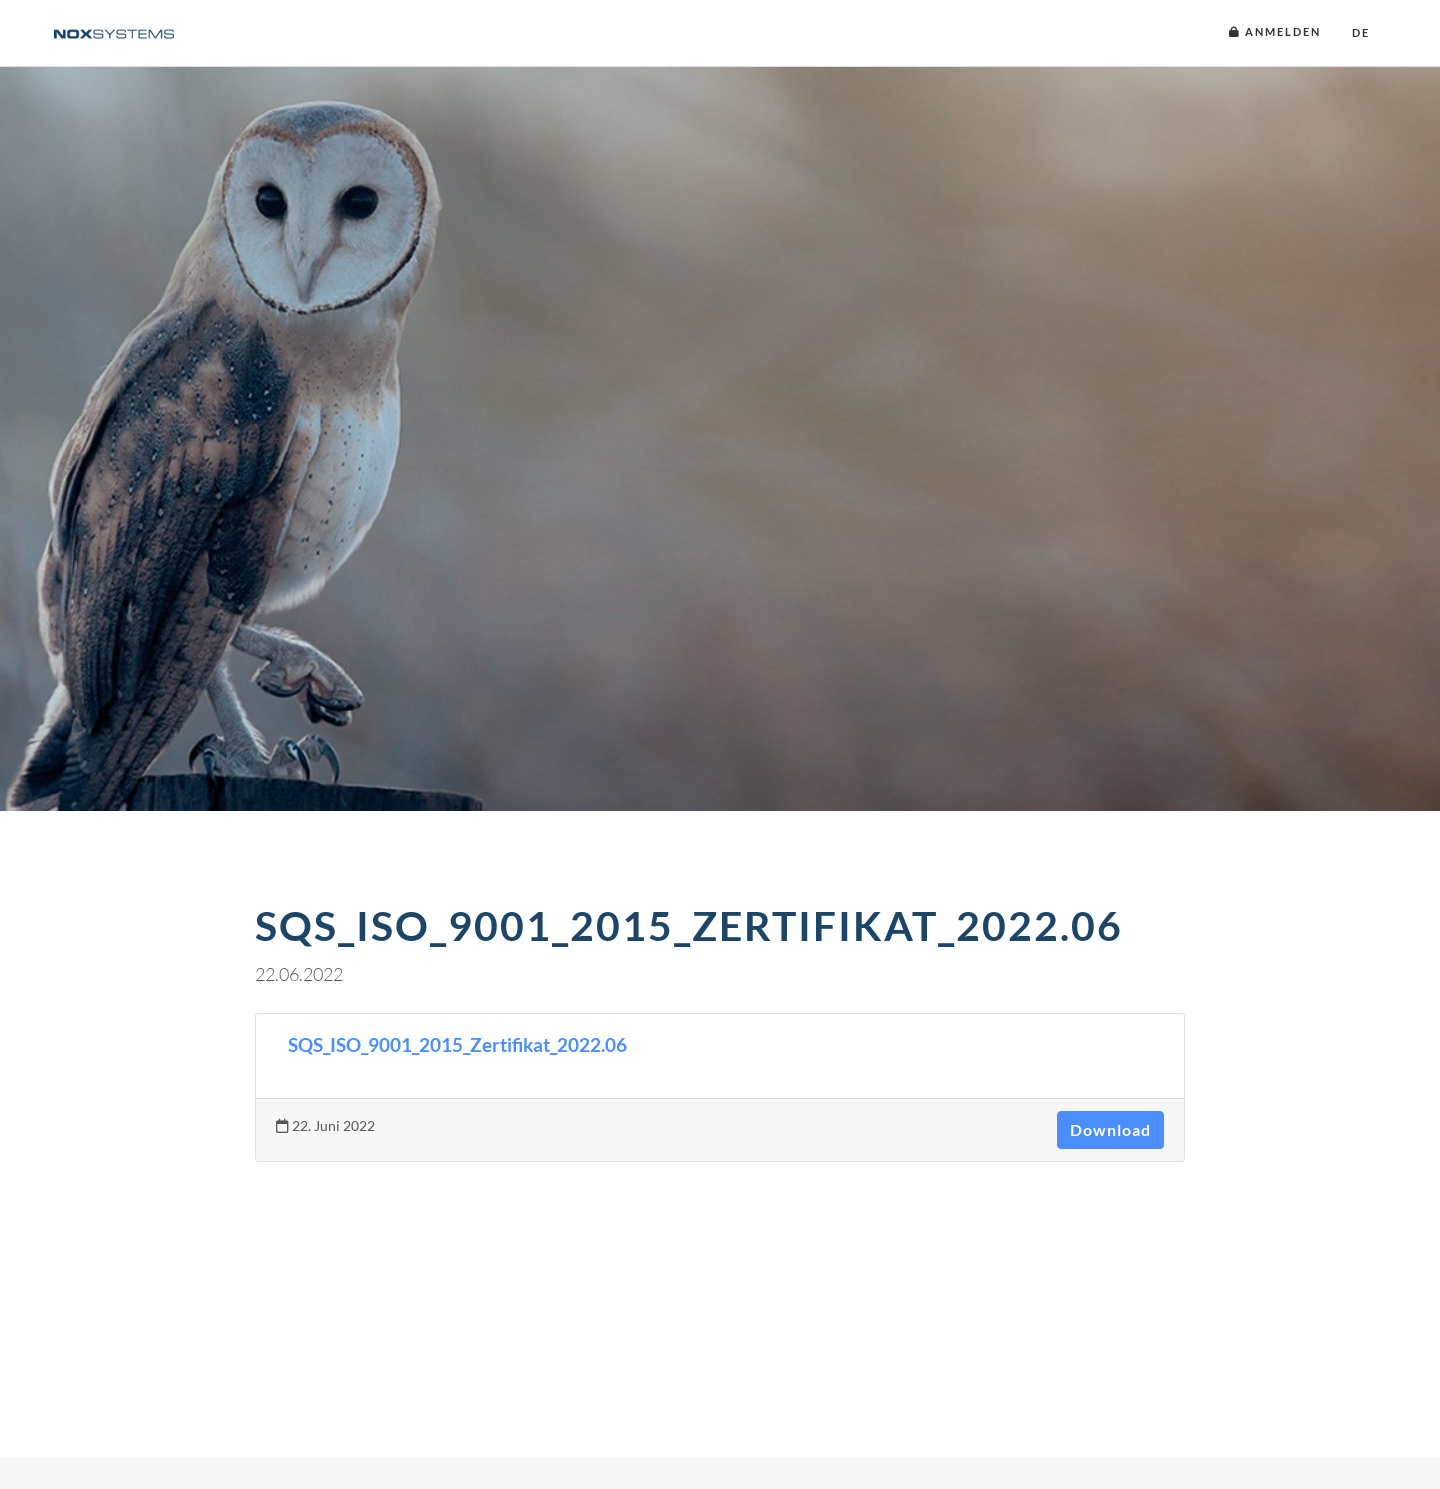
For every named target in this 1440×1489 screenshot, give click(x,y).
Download (1110, 1129)
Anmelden (1275, 31)
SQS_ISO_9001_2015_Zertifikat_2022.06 (457, 1045)
